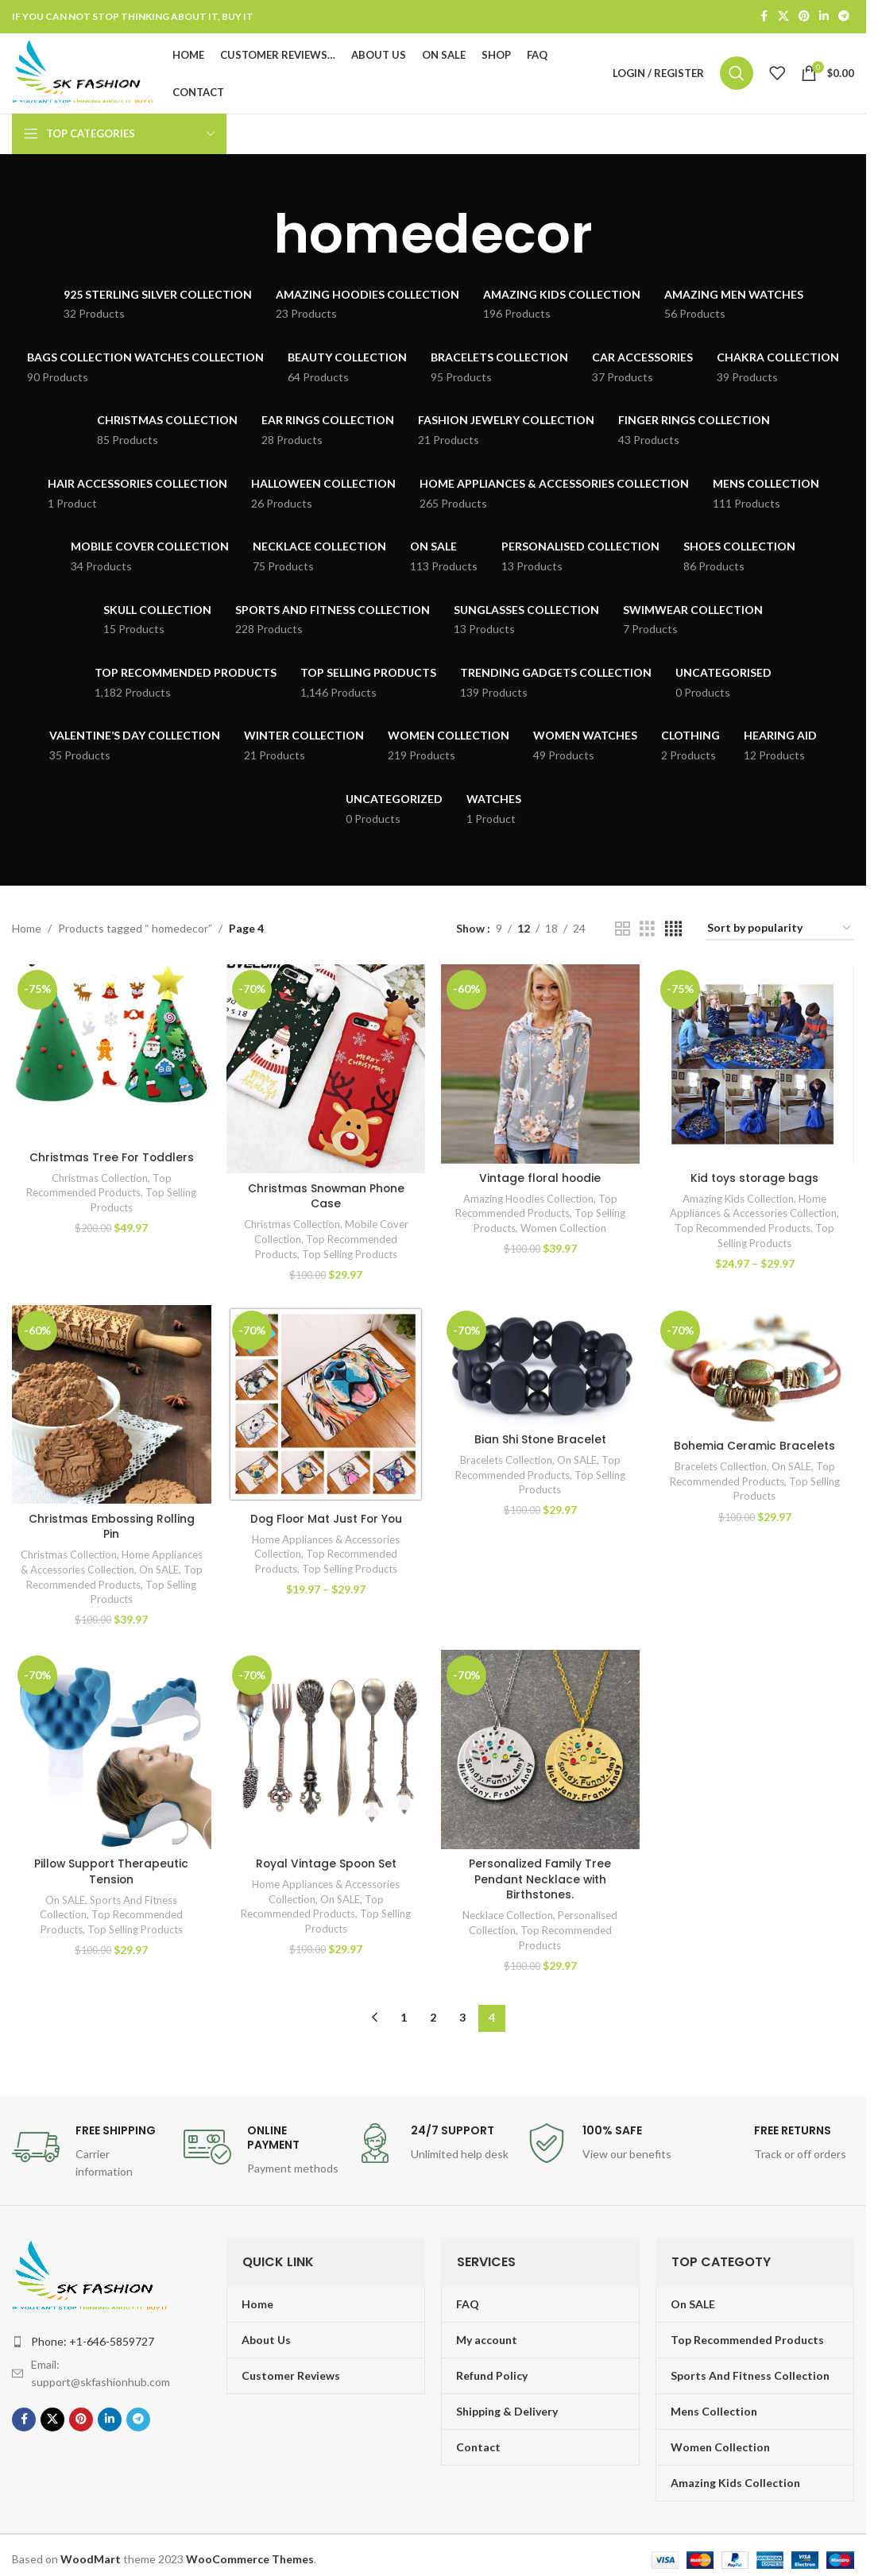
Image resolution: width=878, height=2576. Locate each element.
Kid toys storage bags (755, 1180)
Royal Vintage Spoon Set (325, 1866)
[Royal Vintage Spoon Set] (325, 1752)
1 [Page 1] (403, 2019)
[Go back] (253, 237)
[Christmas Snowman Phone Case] (325, 1071)
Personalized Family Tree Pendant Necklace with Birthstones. (540, 1881)
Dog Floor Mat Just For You (326, 1520)
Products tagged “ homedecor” (135, 930)
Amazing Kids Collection (739, 1200)
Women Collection (564, 1229)
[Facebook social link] (763, 17)
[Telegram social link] (844, 17)
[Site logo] (86, 73)
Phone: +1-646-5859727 (92, 2343)
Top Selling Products (349, 1255)
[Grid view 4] (673, 931)
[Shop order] (780, 931)
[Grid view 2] (622, 931)
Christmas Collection (99, 1179)
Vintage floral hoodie (540, 1180)
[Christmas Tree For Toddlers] (111, 1056)
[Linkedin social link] (824, 17)
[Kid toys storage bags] (755, 1066)
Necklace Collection (508, 1917)
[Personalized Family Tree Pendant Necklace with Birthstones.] (540, 1752)
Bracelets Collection (506, 1462)
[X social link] (783, 17)
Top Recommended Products (743, 1229)
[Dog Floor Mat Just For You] (325, 1406)
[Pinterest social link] (804, 17)
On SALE (63, 1586)
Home (26, 930)
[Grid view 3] (647, 931)
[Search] (736, 75)
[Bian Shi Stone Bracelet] (540, 1367)
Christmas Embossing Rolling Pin (111, 1528)
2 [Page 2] (433, 2019)
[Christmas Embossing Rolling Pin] (111, 1406)
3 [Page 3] (462, 2019)
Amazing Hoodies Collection (528, 1200)
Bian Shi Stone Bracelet (540, 1442)
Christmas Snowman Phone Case (325, 1198)
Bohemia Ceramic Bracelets (755, 1448)
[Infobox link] (90, 2154)
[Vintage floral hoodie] (540, 1066)
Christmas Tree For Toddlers (112, 1159)
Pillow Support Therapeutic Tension (111, 1874)
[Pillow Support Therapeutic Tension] (111, 1752)
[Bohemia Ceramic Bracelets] (755, 1370)
